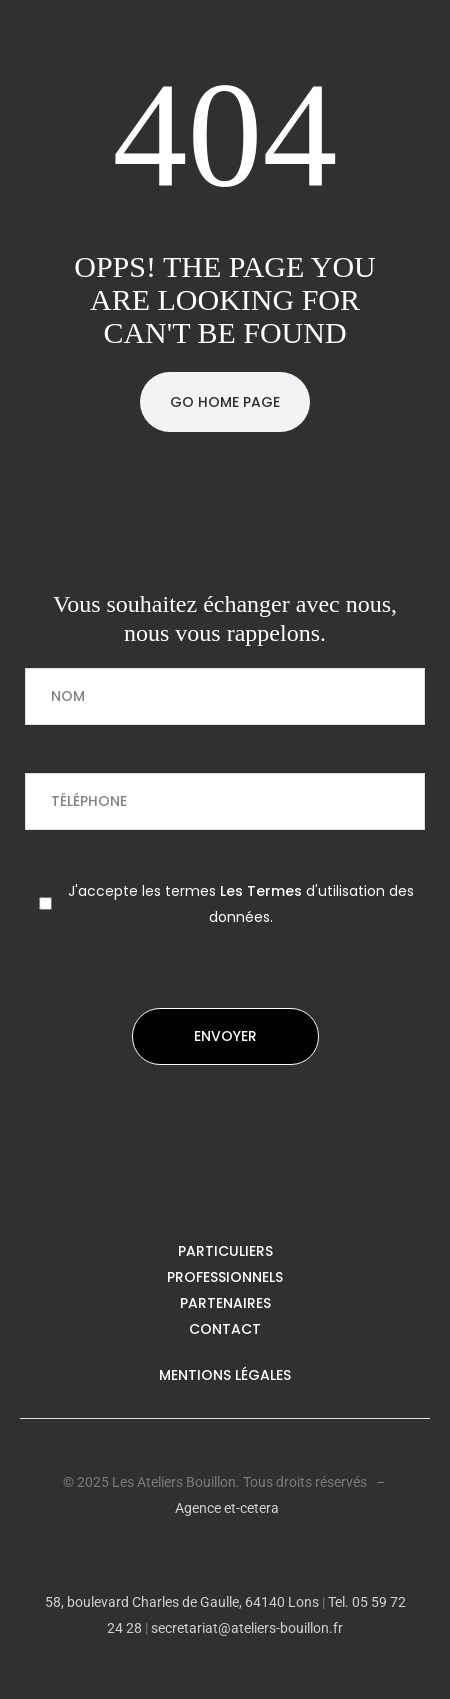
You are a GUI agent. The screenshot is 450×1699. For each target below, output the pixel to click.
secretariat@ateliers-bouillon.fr (247, 1628)
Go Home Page (225, 402)
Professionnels (225, 1277)
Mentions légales (225, 1375)
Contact (225, 1329)
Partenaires (225, 1303)
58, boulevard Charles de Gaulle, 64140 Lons (182, 1602)
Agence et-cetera (227, 1508)
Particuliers (225, 1251)
